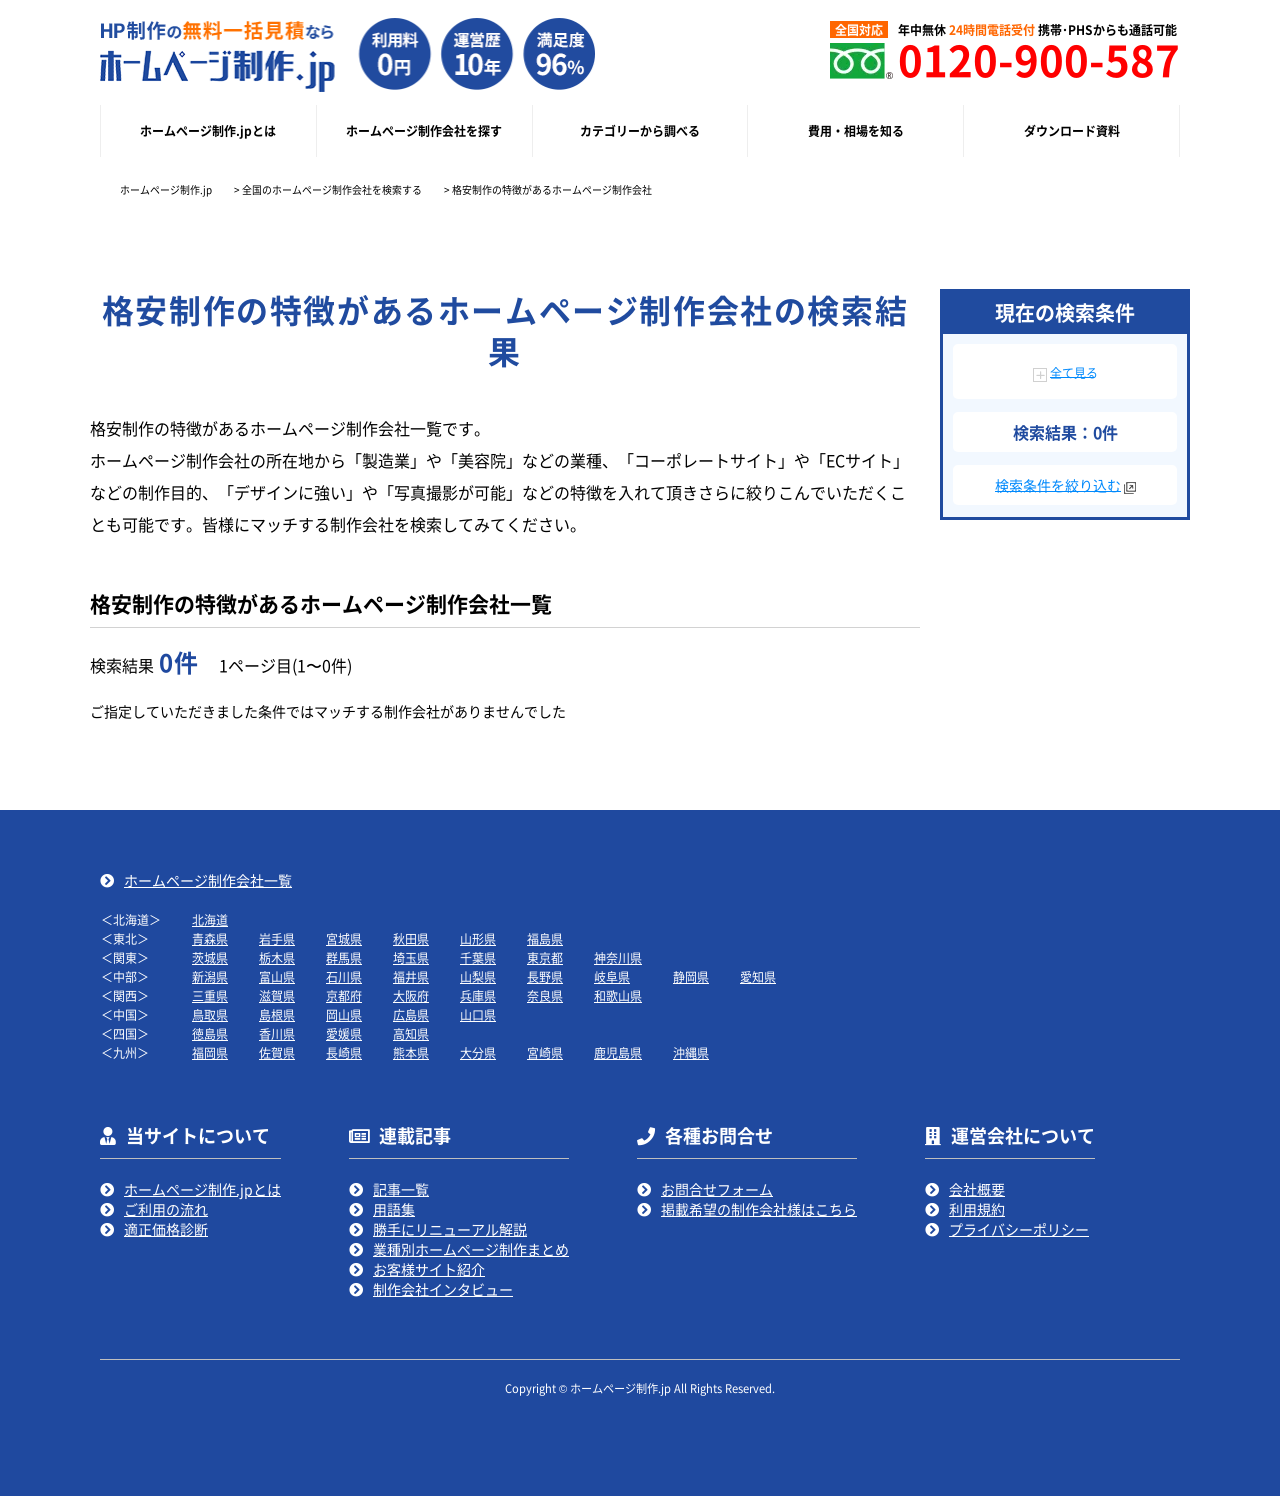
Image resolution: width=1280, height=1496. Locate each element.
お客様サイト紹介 (429, 1269)
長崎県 (344, 1052)
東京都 (545, 957)
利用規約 (977, 1209)
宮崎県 (545, 1052)
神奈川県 (618, 957)
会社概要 (977, 1189)
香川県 (277, 1033)
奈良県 (545, 995)
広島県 (411, 1014)
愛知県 (758, 976)
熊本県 (411, 1052)
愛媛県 (344, 1033)
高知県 (411, 1033)
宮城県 (344, 938)
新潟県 (210, 976)
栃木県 (277, 957)
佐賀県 (277, 1052)
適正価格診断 (166, 1229)
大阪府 (411, 995)
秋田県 (411, 938)
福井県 (411, 976)
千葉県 (478, 957)
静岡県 (691, 976)
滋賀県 (277, 995)
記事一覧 (401, 1189)
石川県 (344, 976)
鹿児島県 (618, 1052)
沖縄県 (691, 1052)
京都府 (344, 995)
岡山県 (344, 1014)
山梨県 (478, 976)
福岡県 (210, 1052)
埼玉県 (411, 957)
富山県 (277, 976)
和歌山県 (618, 995)
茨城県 (210, 957)
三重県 (210, 995)
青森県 (210, 938)
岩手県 (277, 938)
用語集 (394, 1209)
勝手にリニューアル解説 (450, 1229)
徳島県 (210, 1033)
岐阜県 (612, 976)
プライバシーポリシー (1019, 1229)
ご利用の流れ (166, 1209)
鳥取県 (210, 1014)
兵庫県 (478, 995)
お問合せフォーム (717, 1189)
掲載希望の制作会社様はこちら (759, 1209)
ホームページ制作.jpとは (202, 1189)
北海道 (210, 919)
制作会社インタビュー (443, 1289)
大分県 (478, 1052)
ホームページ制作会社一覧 (208, 880)
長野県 (545, 976)
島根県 (277, 1014)
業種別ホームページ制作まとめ (471, 1249)
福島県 (545, 938)
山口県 (478, 1014)
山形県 (478, 938)
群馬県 (344, 957)
